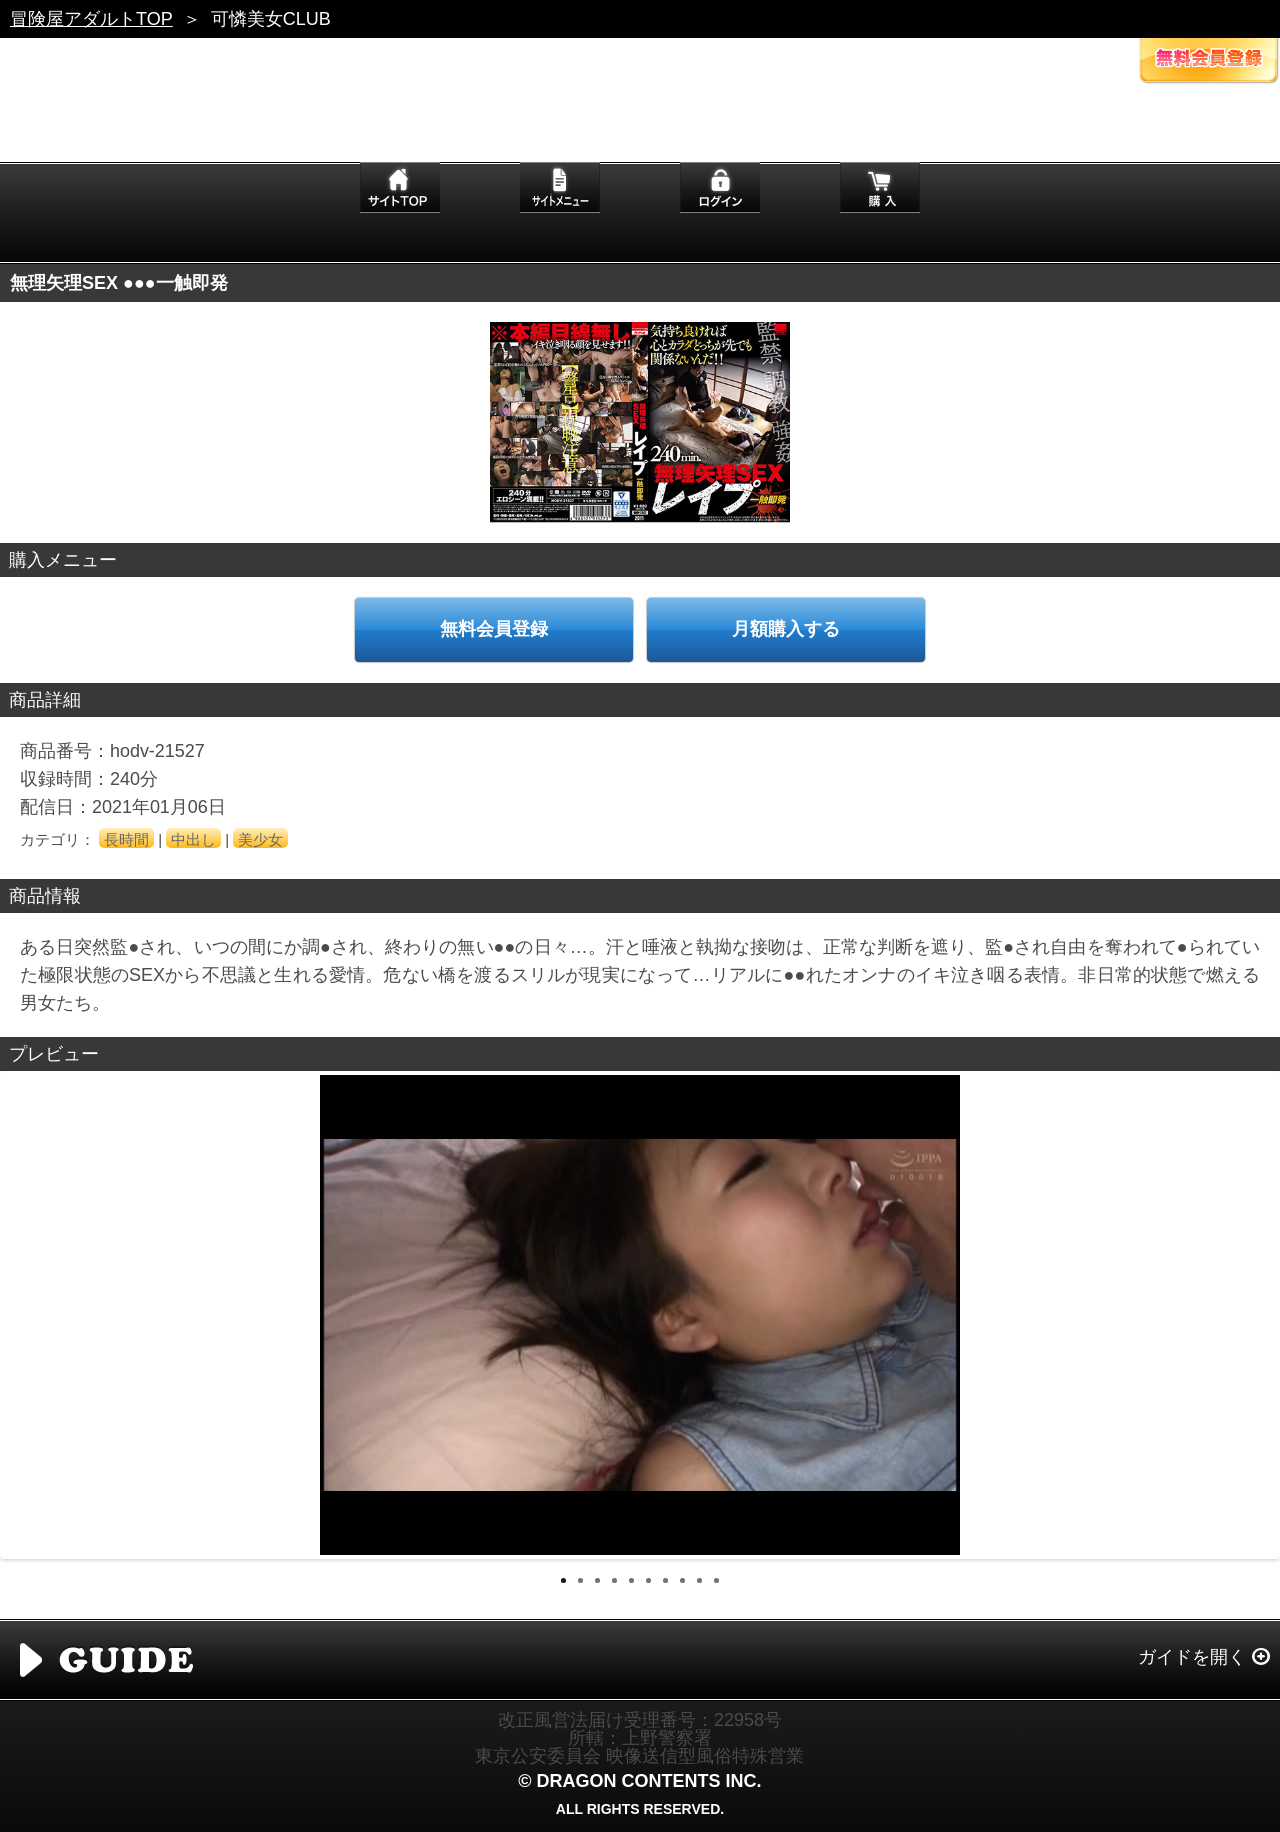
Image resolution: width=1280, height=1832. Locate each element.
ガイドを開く (1192, 1657)
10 (716, 1580)
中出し (193, 839)
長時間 (126, 839)
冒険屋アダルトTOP (91, 19)
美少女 (260, 839)
